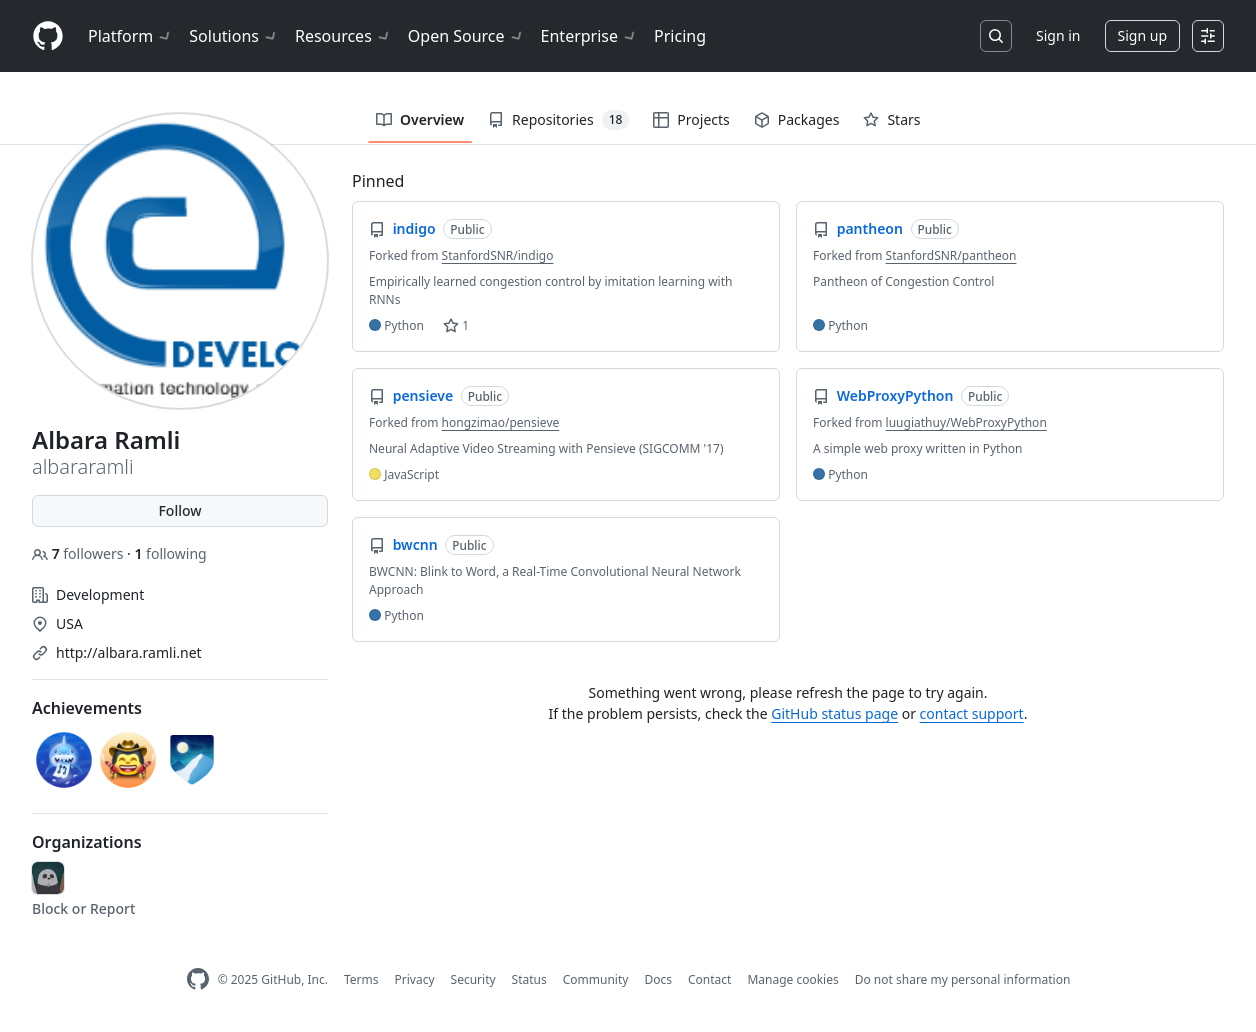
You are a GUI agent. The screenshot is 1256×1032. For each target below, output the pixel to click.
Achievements (87, 708)
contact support (972, 713)
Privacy (415, 979)
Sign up (1142, 35)
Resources (343, 36)
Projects (691, 119)
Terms (361, 979)
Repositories (558, 120)
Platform (130, 36)
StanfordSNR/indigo (498, 255)
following (170, 553)
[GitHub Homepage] (198, 979)
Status (529, 979)
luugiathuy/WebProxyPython (966, 422)
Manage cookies (792, 979)
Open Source (466, 36)
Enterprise (589, 36)
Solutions (234, 36)
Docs (658, 979)
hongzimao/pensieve (501, 422)
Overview (420, 119)
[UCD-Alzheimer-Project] (48, 878)
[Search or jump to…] (996, 36)
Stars (891, 119)
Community (596, 979)
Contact (709, 979)
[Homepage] (48, 36)
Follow (179, 510)
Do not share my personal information (963, 979)
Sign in (1058, 35)
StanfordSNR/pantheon (951, 255)
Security (473, 979)
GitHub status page (834, 713)
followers (79, 553)
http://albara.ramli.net (129, 652)
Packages (797, 119)
